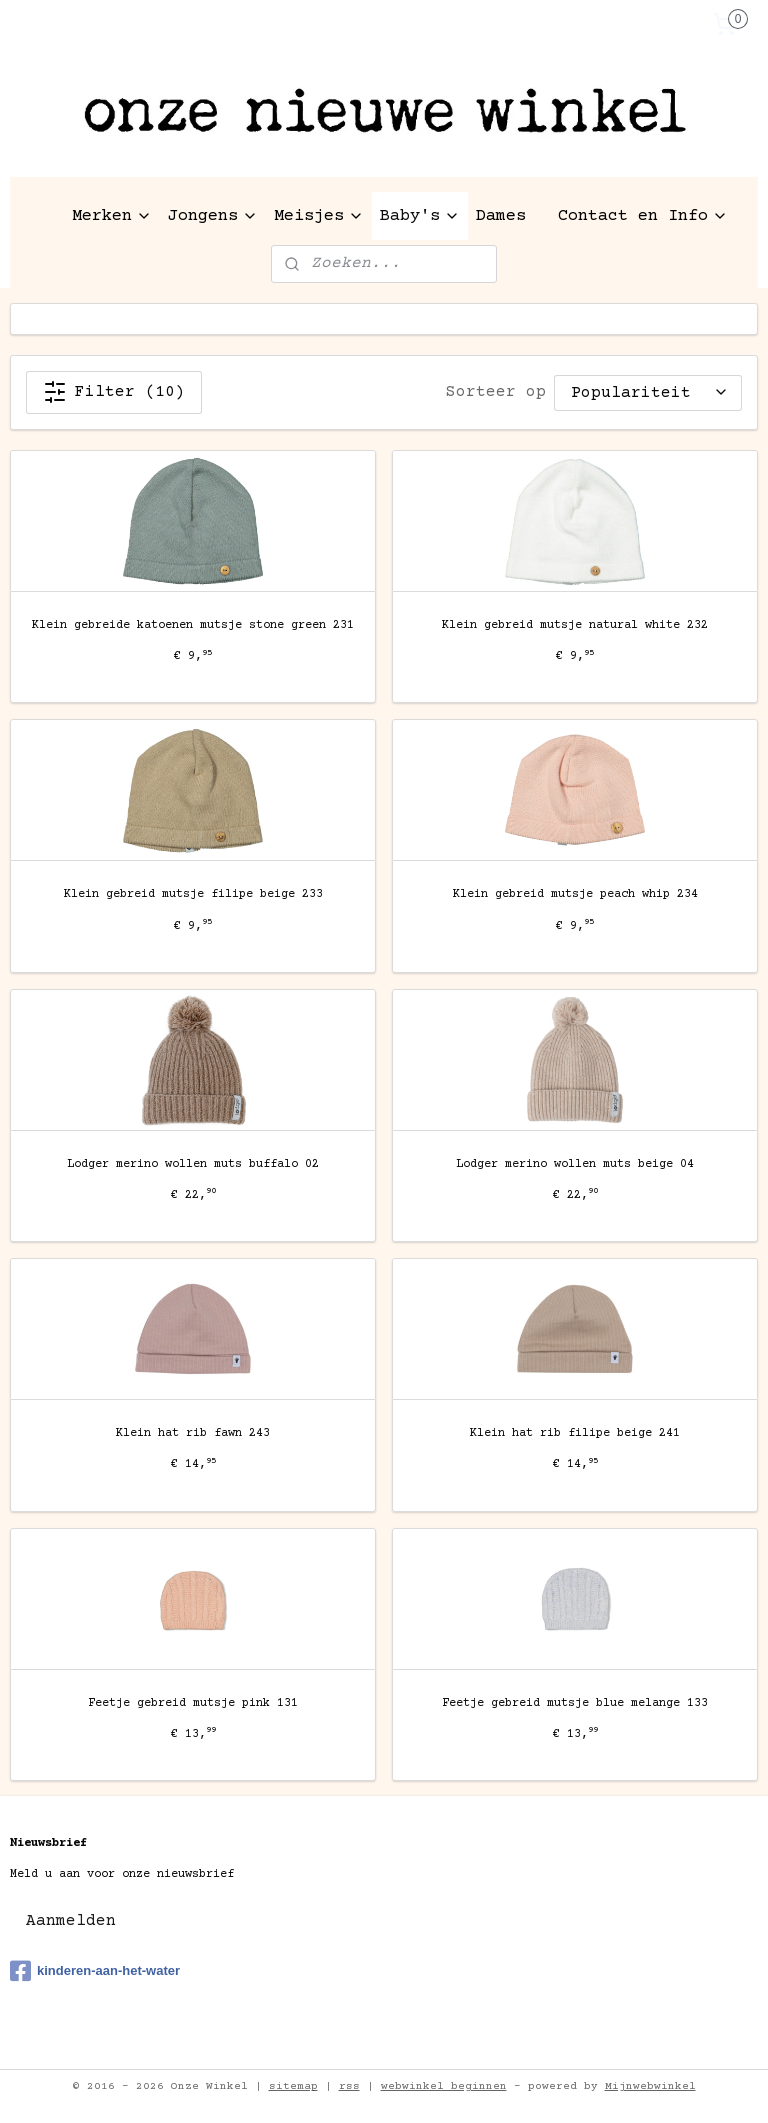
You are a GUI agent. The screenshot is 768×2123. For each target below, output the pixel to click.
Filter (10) (114, 392)
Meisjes (319, 216)
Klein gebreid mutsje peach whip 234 (575, 895)
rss (349, 2086)
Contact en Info (643, 216)
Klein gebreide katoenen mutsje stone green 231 (193, 625)
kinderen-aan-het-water (95, 1971)
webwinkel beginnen (444, 2086)
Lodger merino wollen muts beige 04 (575, 1164)
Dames (501, 216)
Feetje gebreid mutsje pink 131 (193, 1703)
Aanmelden (71, 1921)
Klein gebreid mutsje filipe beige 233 (193, 895)
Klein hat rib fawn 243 (193, 1433)
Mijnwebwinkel (650, 2086)
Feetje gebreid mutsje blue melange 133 (575, 1703)
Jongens (213, 216)
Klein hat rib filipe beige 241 (575, 1433)
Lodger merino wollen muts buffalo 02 (193, 1164)
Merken (112, 216)
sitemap (293, 2086)
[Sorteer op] (648, 392)
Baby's (420, 216)
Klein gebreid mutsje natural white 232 (575, 625)
